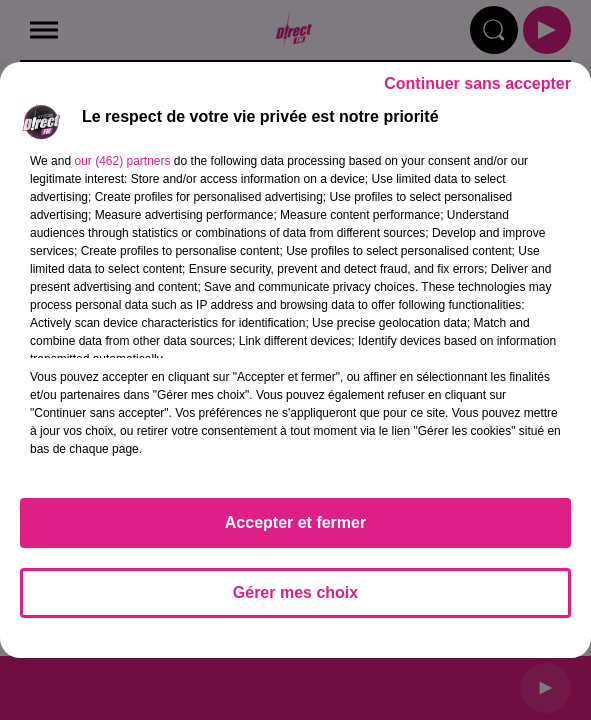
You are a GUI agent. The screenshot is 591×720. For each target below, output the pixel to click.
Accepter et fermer (295, 522)
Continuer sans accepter (477, 83)
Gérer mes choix (295, 592)
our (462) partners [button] (122, 161)
